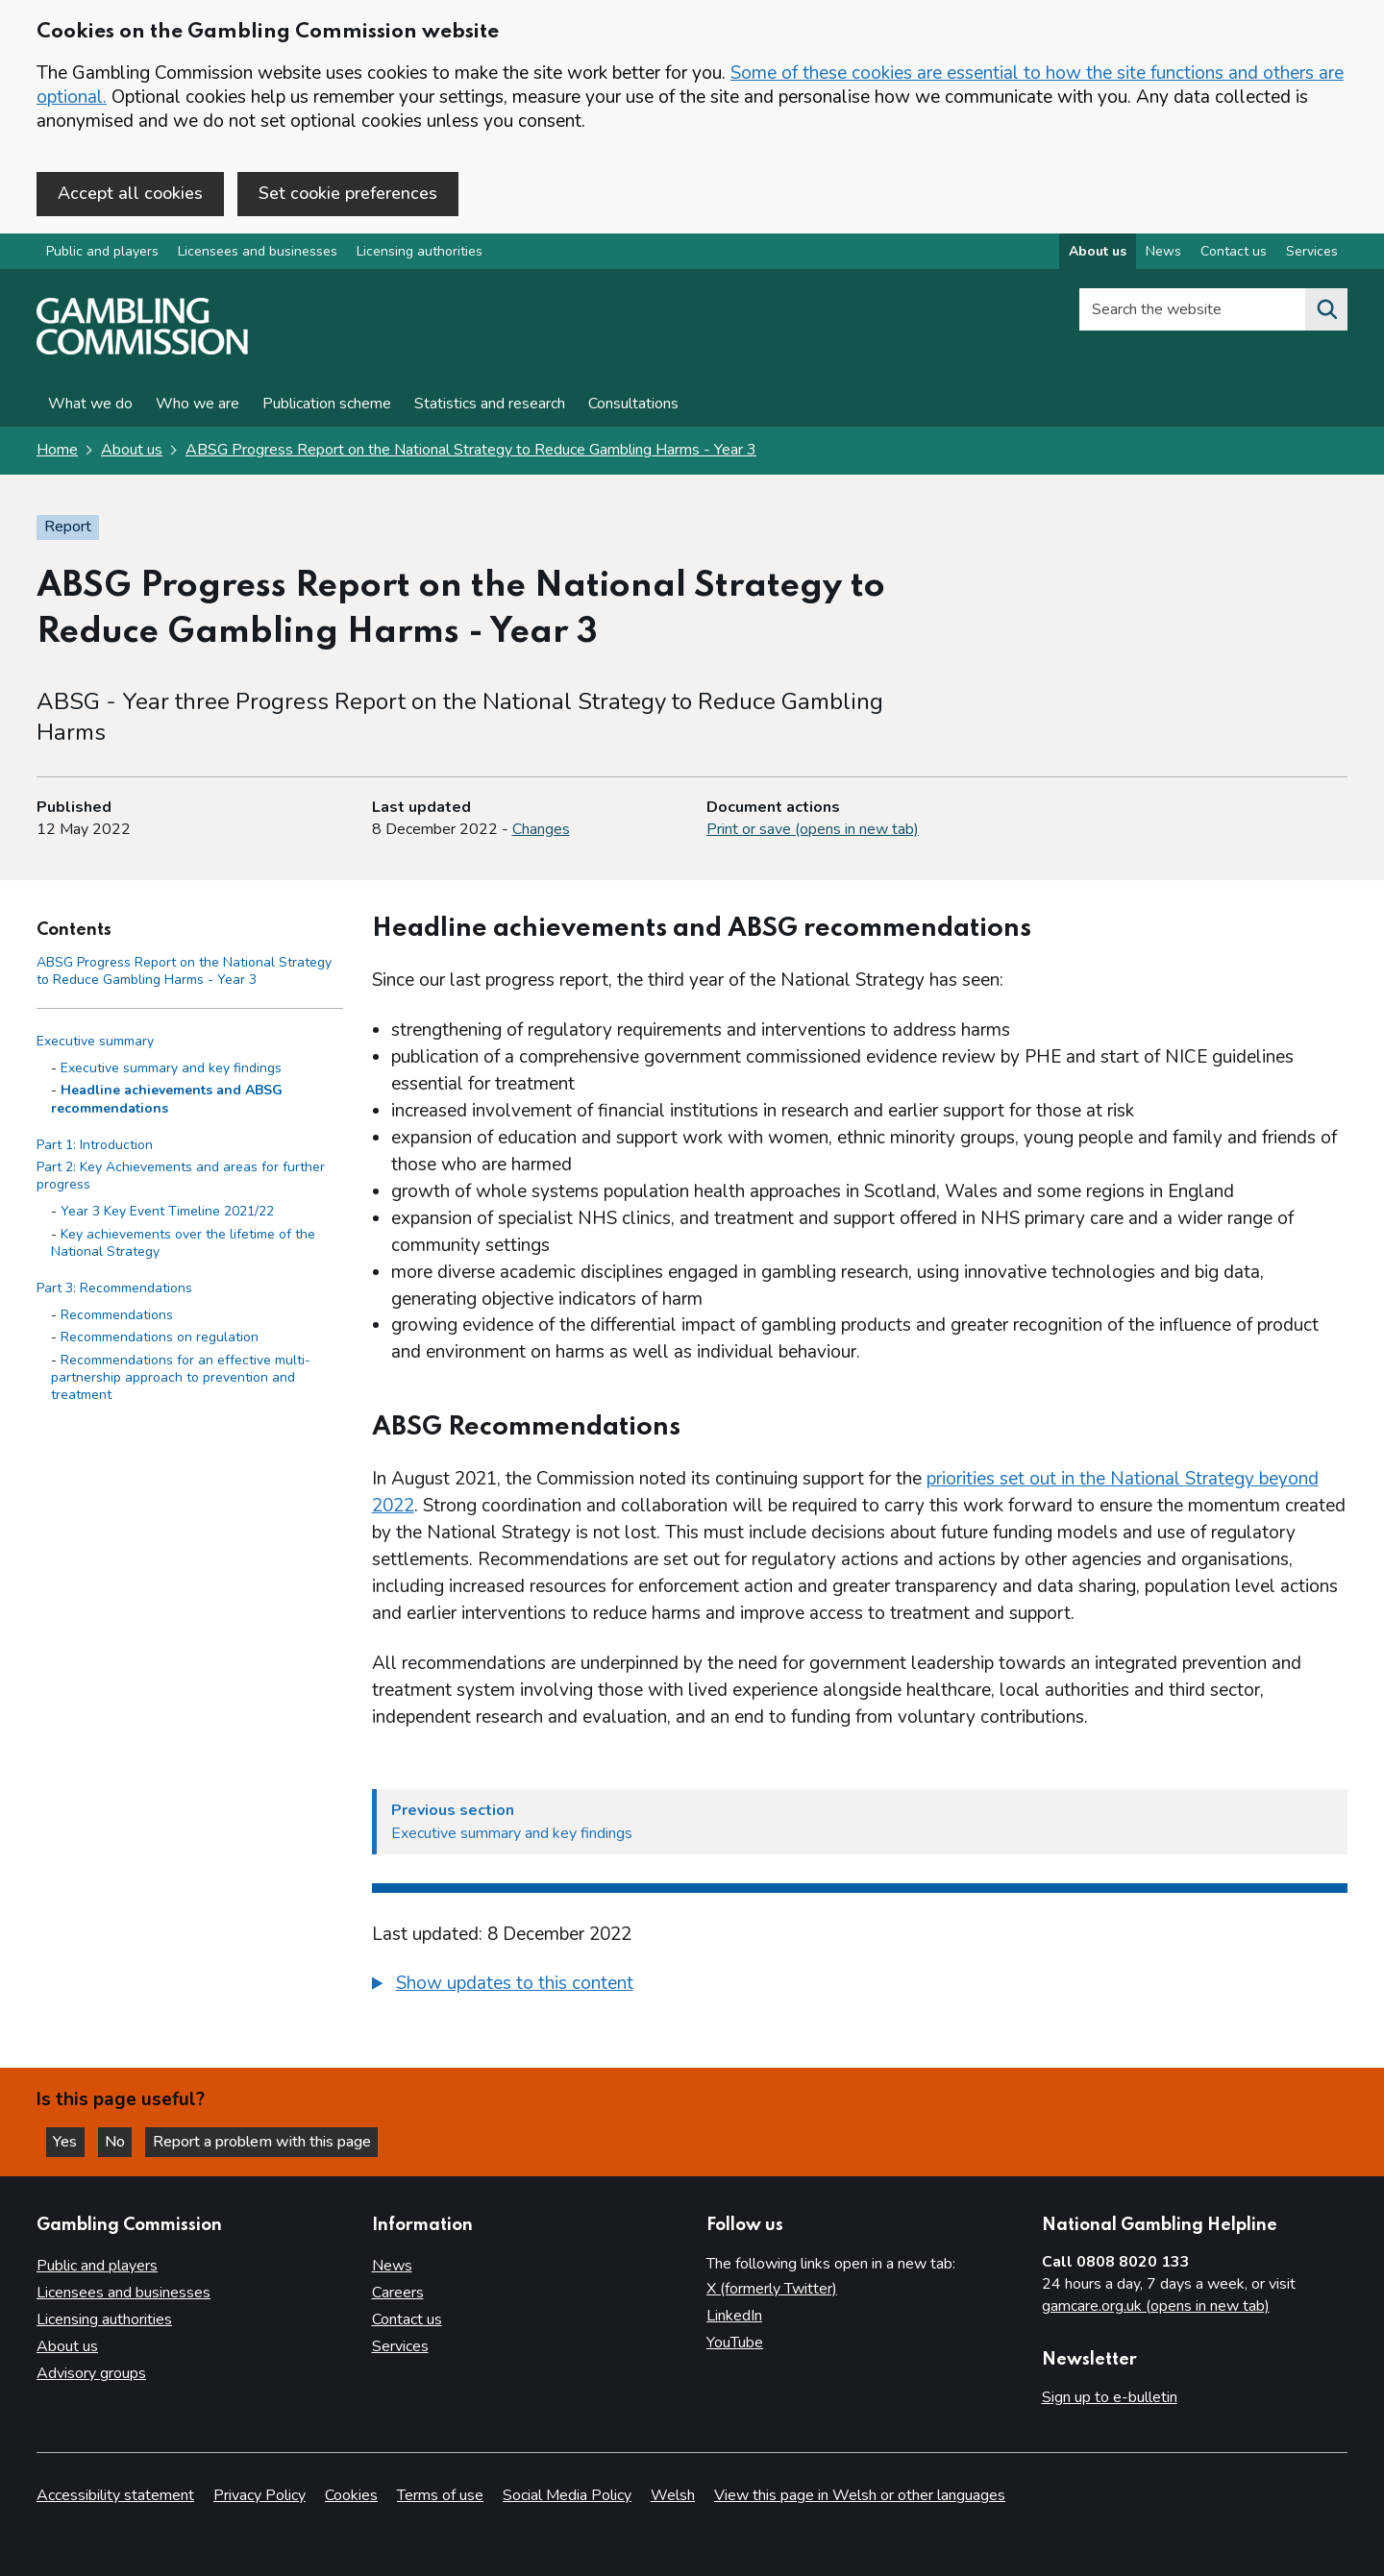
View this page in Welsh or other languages (859, 2495)
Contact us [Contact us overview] (1233, 253)
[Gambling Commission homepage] (142, 351)
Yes (71, 2140)
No (124, 2140)
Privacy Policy (259, 2495)
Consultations (633, 405)
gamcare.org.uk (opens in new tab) (1156, 2307)
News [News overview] (1163, 253)
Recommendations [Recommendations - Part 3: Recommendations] (117, 1317)
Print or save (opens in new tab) (812, 831)
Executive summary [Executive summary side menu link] (95, 1043)
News (392, 2266)
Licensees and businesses (257, 253)
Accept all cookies (130, 193)
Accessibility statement (115, 2495)
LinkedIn (734, 2316)
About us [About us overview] (1097, 253)
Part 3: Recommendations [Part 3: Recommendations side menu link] (114, 1290)
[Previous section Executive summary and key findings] (860, 1823)
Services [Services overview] (1312, 253)
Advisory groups (91, 2374)
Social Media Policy (567, 2495)
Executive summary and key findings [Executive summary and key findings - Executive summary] (171, 1070)
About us (131, 451)
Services (400, 2347)
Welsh (673, 2495)
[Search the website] (1326, 311)
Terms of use (440, 2495)
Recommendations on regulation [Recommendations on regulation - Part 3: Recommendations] (160, 1339)
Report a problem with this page (270, 2140)
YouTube (734, 2343)
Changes (541, 831)
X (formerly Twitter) (771, 2289)
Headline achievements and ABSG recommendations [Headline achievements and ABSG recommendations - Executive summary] (167, 1100)
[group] (860, 1988)
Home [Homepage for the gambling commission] (57, 451)
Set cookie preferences (348, 193)
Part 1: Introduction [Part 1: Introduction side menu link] (95, 1146)
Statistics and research (489, 405)
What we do (90, 405)
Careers (398, 2293)
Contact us (407, 2320)
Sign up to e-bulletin (1109, 2398)
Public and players (102, 253)
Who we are (197, 405)
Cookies (351, 2495)
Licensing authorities (419, 253)
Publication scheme (326, 405)
